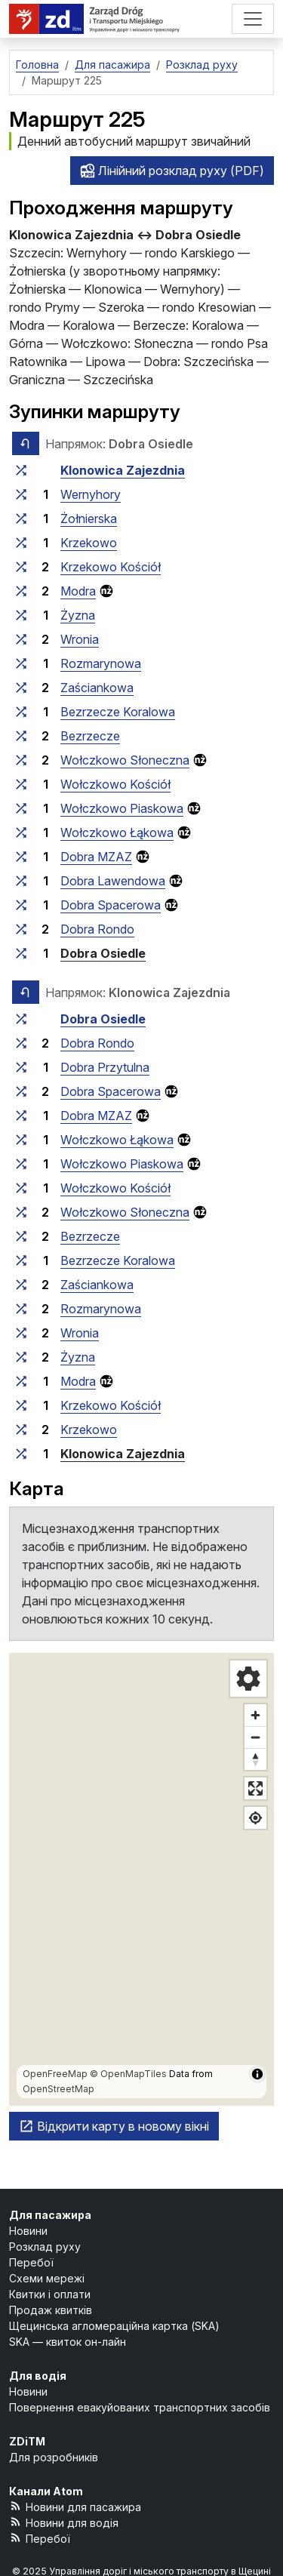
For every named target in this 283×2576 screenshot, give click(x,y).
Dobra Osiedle (103, 953)
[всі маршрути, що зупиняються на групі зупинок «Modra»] (21, 591)
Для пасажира (50, 2214)
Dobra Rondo (97, 929)
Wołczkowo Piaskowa (121, 808)
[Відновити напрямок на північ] (255, 1759)
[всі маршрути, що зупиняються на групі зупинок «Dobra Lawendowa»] (21, 880)
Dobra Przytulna (104, 1067)
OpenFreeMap (55, 2073)
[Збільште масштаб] (255, 1715)
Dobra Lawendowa (112, 880)
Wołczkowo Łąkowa (117, 832)
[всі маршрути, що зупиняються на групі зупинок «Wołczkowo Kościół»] (21, 784)
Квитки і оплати (50, 2294)
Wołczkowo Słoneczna (124, 760)
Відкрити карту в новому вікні (114, 2126)
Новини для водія (63, 2522)
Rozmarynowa (100, 663)
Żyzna (77, 615)
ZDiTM (27, 2441)
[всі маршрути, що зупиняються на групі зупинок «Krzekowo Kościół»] (21, 566)
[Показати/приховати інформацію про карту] (257, 2074)
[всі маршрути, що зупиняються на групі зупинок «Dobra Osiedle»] (21, 953)
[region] (141, 1879)
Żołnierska (88, 518)
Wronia (79, 639)
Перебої (31, 2262)
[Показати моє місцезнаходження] (255, 1818)
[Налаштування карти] (248, 1678)
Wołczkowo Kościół (115, 784)
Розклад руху (45, 2246)
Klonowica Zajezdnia (122, 470)
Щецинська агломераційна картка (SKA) (114, 2325)
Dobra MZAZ (96, 856)
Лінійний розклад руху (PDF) (172, 170)
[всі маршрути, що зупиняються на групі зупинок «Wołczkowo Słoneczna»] (21, 760)
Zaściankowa (97, 687)
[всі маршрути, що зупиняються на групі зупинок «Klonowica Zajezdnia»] (21, 470)
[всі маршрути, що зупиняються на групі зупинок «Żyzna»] (21, 615)
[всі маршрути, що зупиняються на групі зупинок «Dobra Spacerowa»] (21, 905)
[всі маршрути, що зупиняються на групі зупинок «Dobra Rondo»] (21, 929)
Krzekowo (88, 542)
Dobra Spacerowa (110, 905)
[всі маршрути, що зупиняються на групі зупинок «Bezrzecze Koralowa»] (21, 711)
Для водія (37, 2375)
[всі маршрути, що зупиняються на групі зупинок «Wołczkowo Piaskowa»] (21, 808)
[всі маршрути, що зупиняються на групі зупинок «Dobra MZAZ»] (21, 856)
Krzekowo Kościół (110, 566)
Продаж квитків (50, 2310)
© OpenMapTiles (128, 2073)
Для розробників (53, 2457)
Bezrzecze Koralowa (117, 711)
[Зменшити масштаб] (255, 1737)
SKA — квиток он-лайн (67, 2341)
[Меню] (253, 19)
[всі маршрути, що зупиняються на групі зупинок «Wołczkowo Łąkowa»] (21, 832)
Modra (78, 591)
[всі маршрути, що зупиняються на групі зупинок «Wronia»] (21, 639)
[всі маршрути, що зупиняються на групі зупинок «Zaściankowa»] (21, 687)
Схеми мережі (47, 2278)
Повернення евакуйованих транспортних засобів (139, 2407)
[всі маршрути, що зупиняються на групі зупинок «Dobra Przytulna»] (21, 1067)
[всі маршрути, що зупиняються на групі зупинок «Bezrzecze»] (21, 735)
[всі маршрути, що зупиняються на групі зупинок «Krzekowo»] (21, 542)
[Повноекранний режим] (255, 1788)
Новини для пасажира (75, 2506)
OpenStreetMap (58, 2088)
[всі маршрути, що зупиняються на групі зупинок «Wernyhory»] (21, 494)
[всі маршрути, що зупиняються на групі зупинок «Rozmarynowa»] (21, 663)
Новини (28, 2230)
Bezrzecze (90, 735)
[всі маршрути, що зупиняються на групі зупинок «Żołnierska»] (21, 518)
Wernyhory (90, 494)
